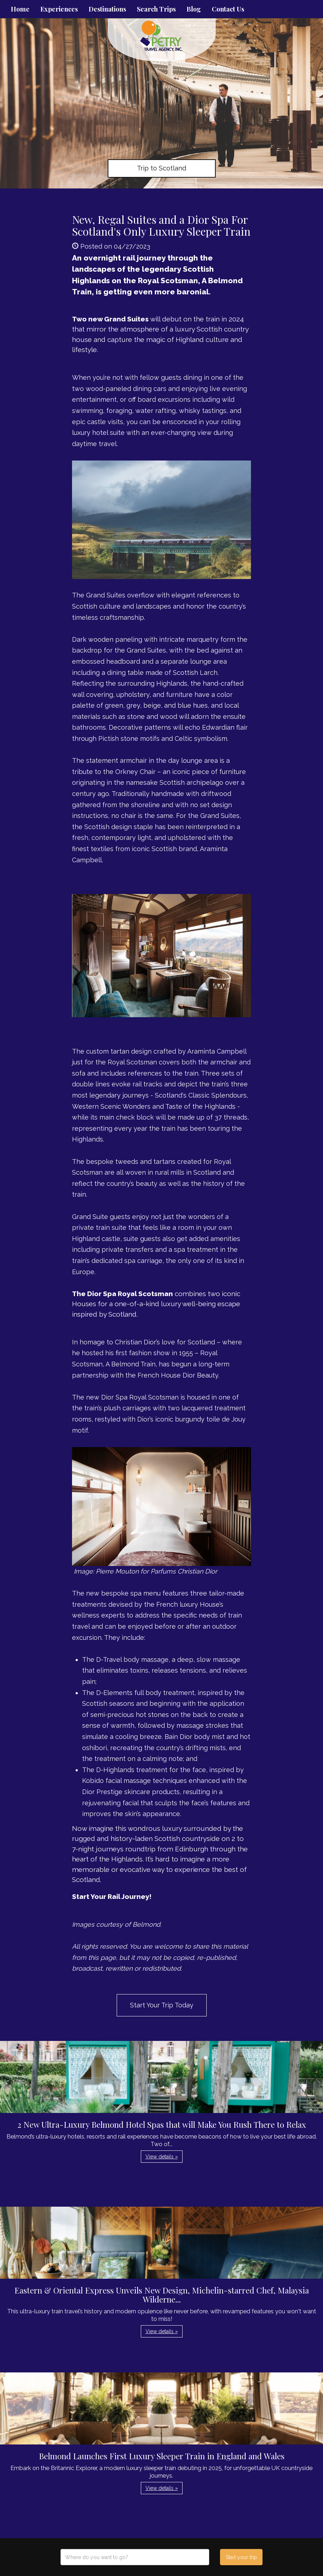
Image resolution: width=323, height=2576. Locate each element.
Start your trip (241, 2557)
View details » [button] (161, 2156)
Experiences (59, 9)
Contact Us (228, 9)
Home (20, 9)
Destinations (107, 9)
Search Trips (156, 9)
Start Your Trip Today (161, 2005)
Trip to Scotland (161, 168)
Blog (194, 9)
